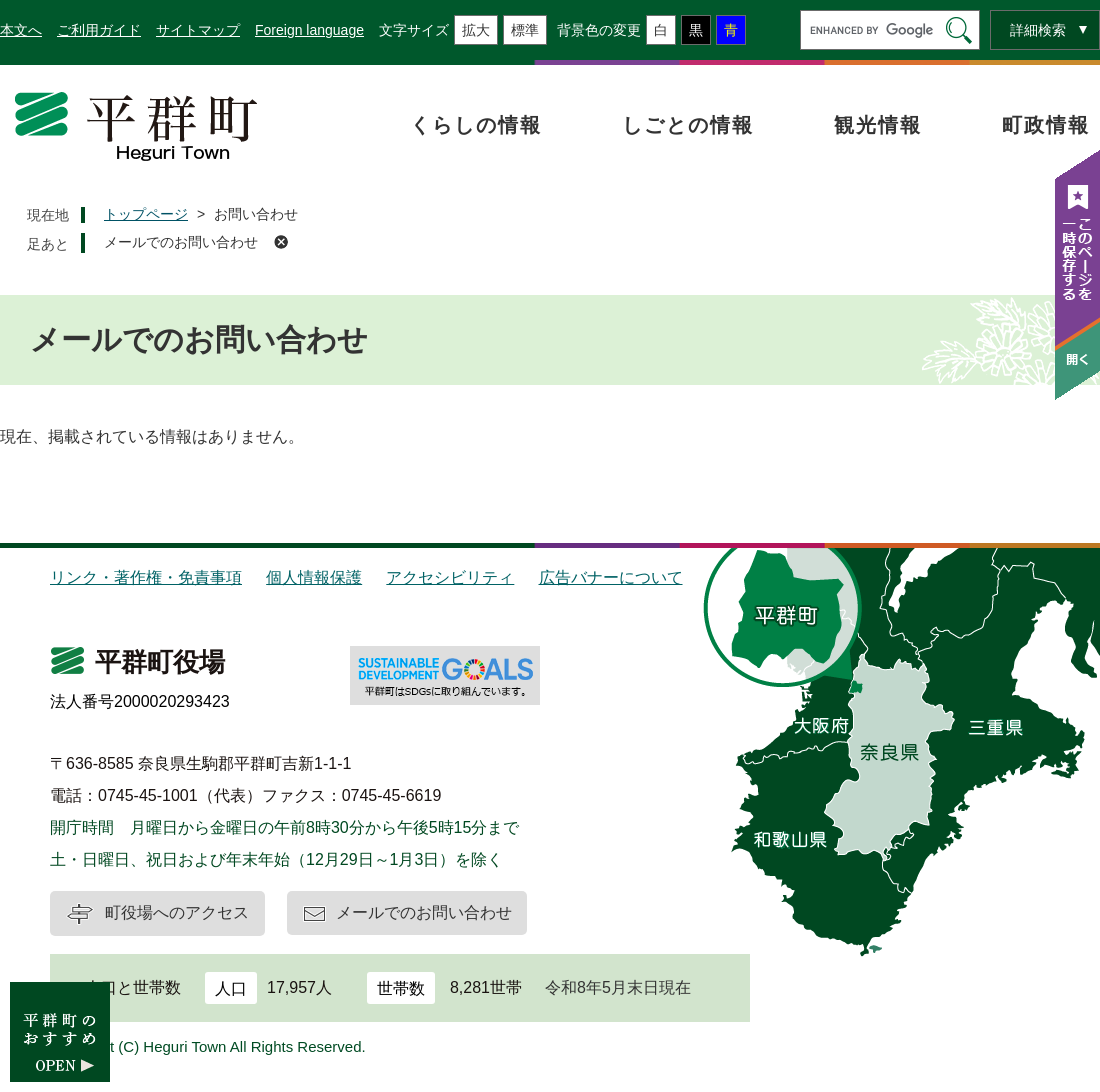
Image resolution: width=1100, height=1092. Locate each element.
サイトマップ (198, 30)
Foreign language (309, 30)
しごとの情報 (688, 125)
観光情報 (878, 125)
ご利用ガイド (99, 30)
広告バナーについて (611, 577)
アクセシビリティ (450, 577)
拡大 (476, 30)
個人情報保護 (314, 577)
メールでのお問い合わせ (181, 242)
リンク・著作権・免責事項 (146, 577)
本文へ (21, 30)
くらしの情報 (476, 125)
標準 (525, 30)
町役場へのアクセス (177, 912)
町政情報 (1046, 125)
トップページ (146, 214)
